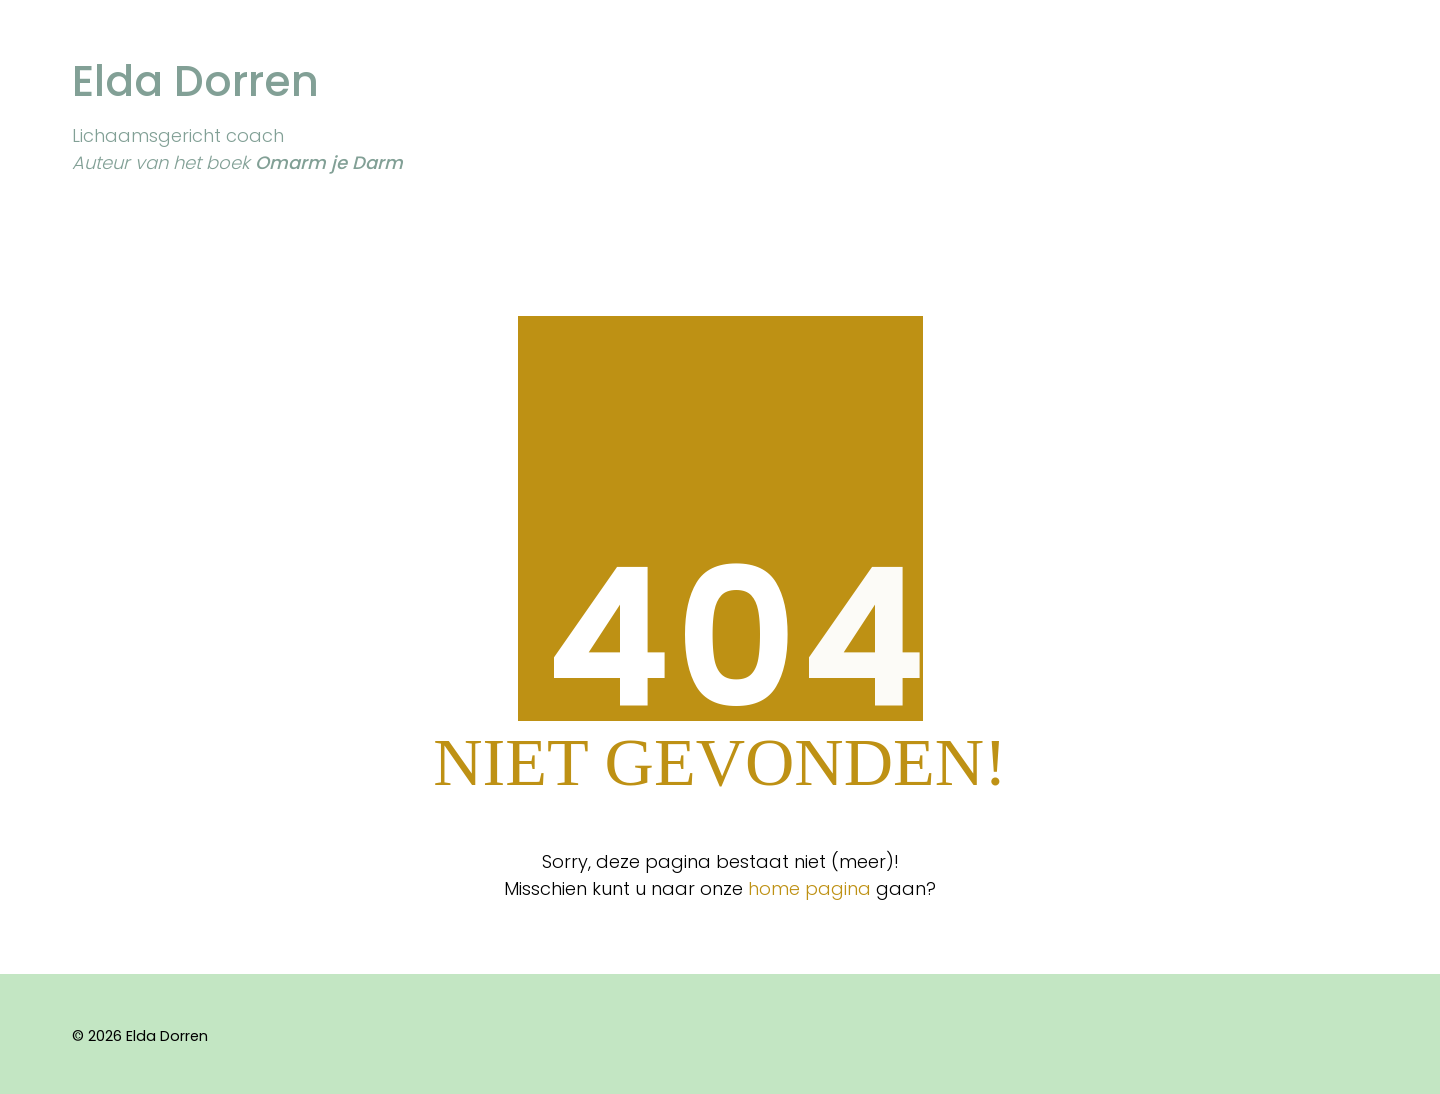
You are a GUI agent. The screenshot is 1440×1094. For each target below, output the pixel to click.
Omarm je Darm (329, 162)
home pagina (809, 888)
